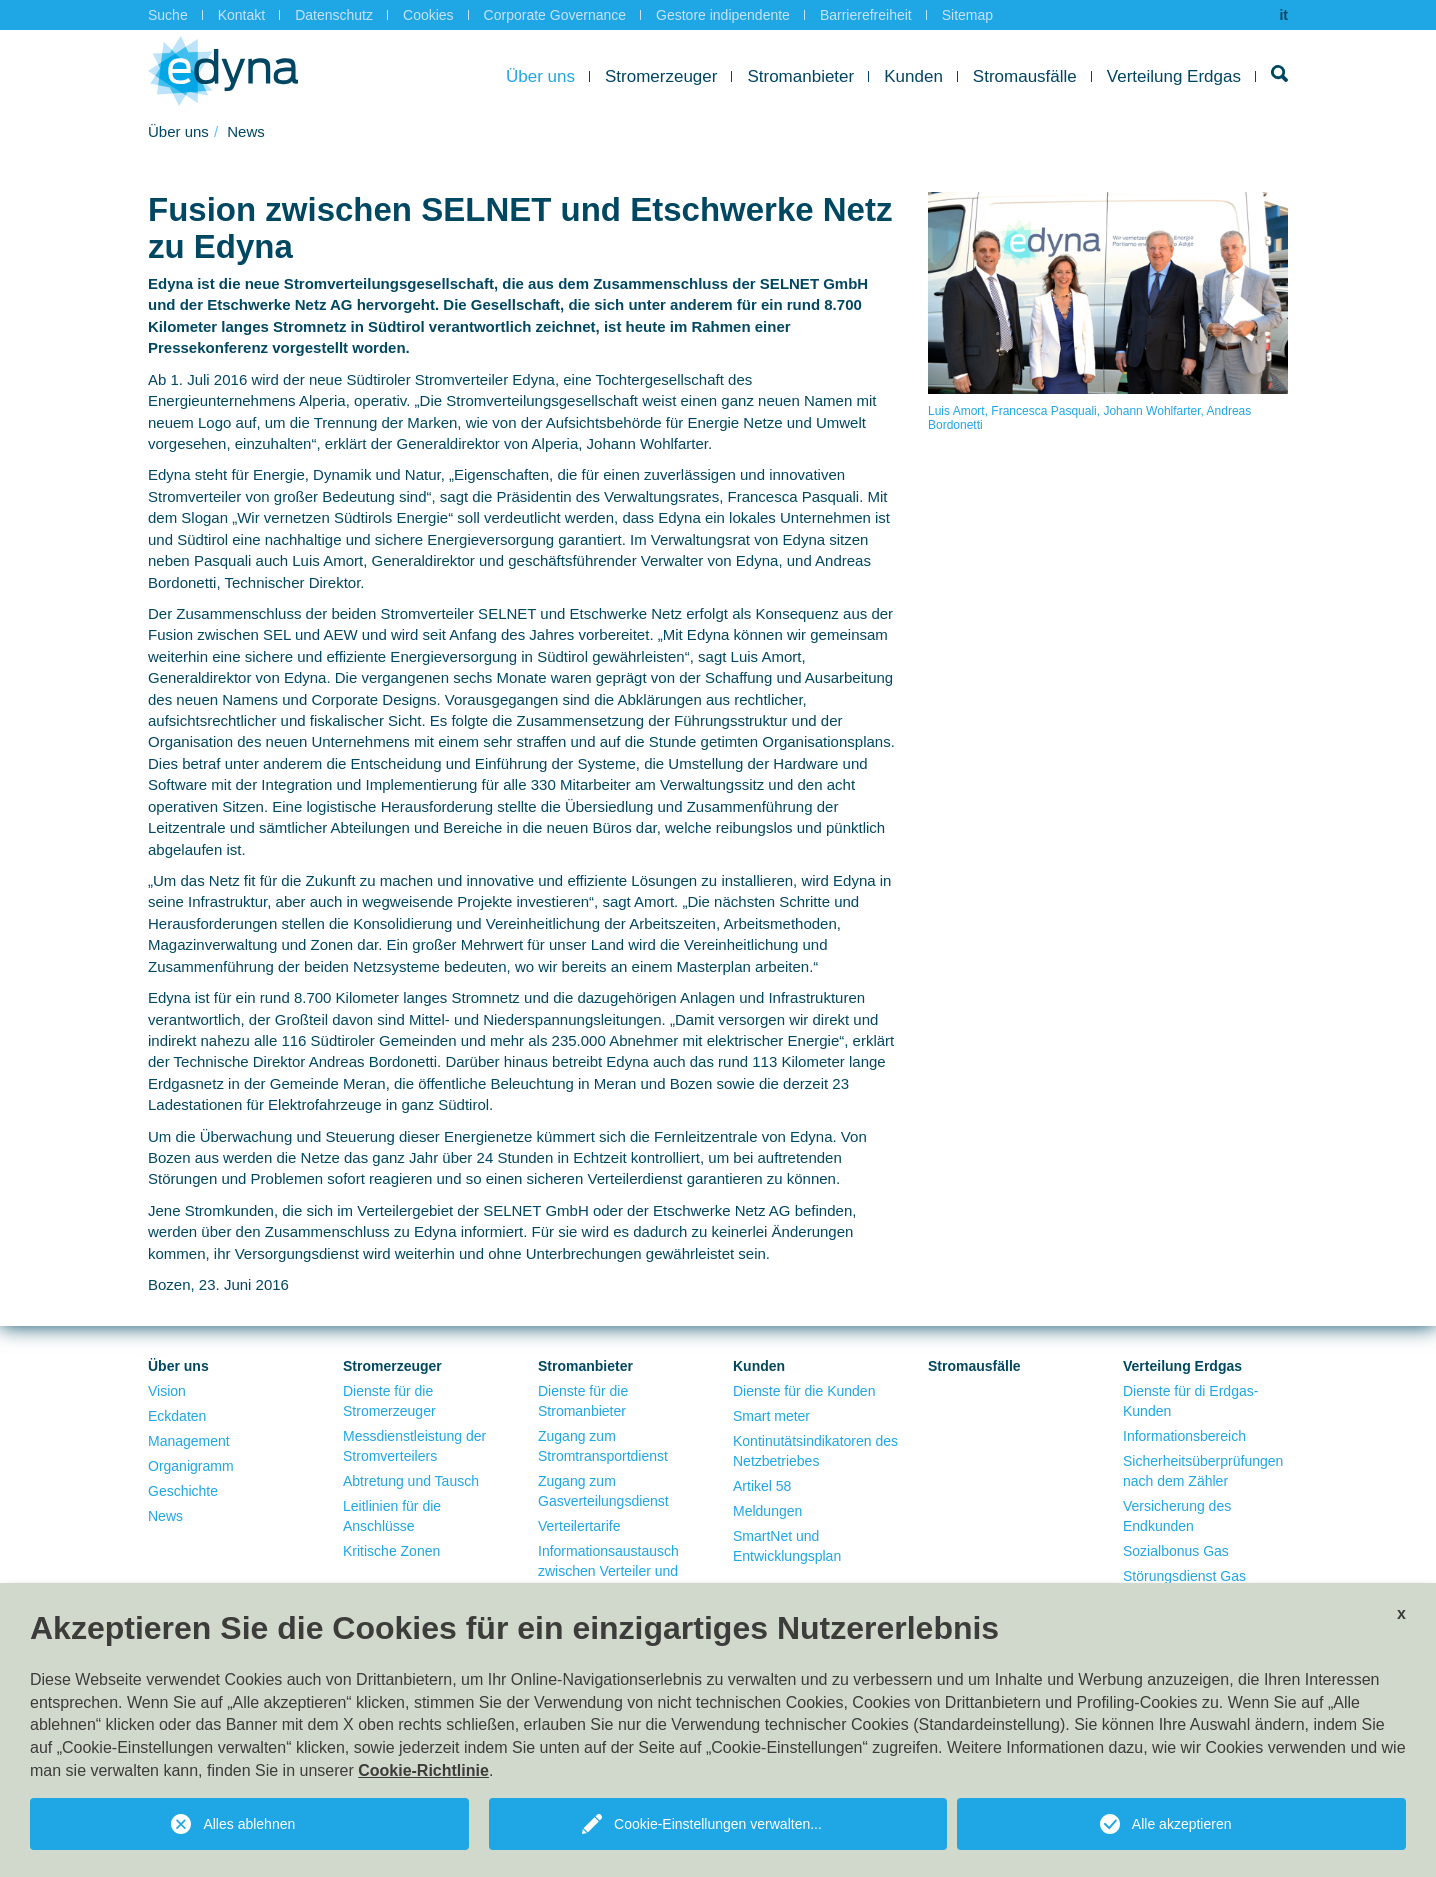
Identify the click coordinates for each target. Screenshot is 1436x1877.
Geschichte (183, 1491)
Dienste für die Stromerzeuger (389, 1401)
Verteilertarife (579, 1526)
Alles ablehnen (249, 1824)
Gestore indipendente (723, 15)
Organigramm (191, 1466)
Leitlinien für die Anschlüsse (392, 1516)
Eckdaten (177, 1416)
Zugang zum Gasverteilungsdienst (603, 1491)
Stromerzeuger (661, 76)
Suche (168, 15)
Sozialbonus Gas (1176, 1551)
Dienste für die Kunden (804, 1391)
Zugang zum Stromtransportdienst (603, 1446)
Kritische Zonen (391, 1551)
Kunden (913, 76)
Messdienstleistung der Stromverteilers (414, 1446)
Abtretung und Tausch (411, 1481)
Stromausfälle (1025, 76)
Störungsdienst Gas (1184, 1576)
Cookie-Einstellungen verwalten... (718, 1824)
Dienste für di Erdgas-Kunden (1190, 1401)
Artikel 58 (762, 1486)
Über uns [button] (540, 76)
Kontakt (241, 15)
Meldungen (767, 1511)
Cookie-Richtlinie (423, 1770)
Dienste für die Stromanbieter (583, 1401)
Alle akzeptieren (1182, 1824)
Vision (167, 1391)
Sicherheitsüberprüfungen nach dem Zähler (1203, 1471)
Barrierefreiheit (866, 15)
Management (189, 1441)
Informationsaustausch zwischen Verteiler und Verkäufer (608, 1571)
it (1283, 15)
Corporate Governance (555, 15)
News (165, 1516)
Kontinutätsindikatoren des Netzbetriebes (815, 1451)
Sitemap (967, 15)
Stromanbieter (800, 76)
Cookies (428, 15)
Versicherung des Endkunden (1177, 1516)
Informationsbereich (1184, 1436)
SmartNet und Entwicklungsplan (787, 1546)
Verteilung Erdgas (1174, 76)
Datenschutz (334, 15)
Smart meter (771, 1416)
